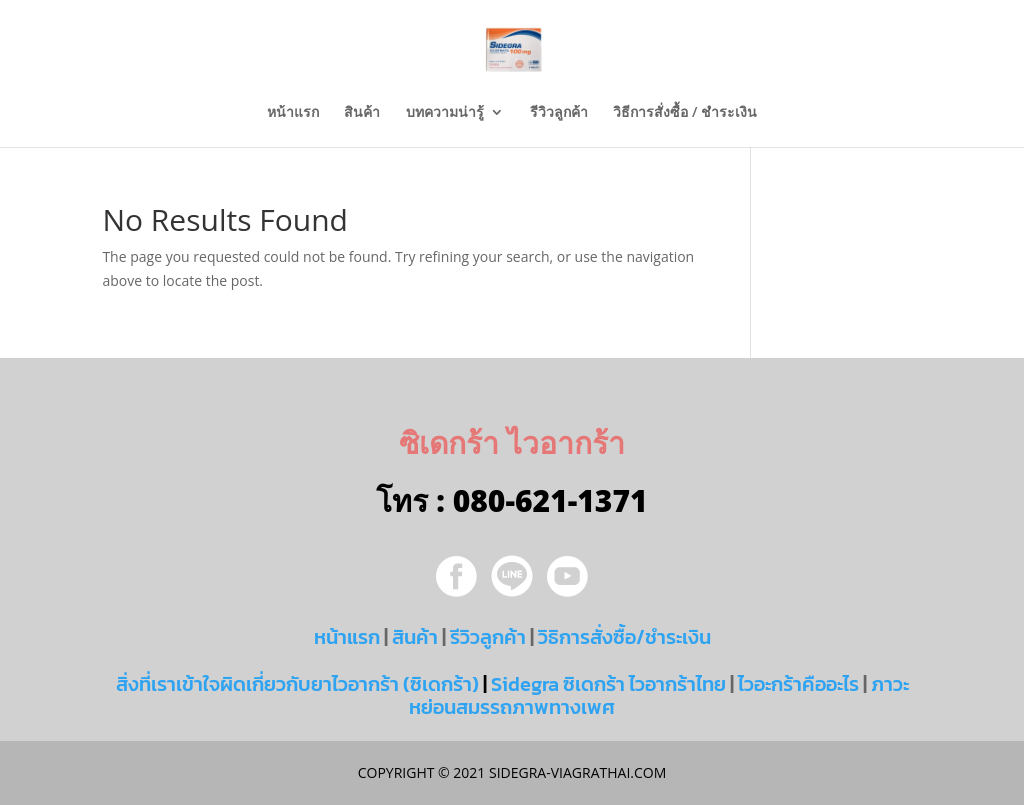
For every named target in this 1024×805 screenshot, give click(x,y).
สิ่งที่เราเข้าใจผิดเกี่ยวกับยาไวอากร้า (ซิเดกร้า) (297, 684)
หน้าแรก (293, 113)
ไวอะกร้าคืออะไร (798, 684)
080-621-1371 (550, 500)
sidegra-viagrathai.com (575, 772)
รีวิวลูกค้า (559, 113)
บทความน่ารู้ (445, 113)
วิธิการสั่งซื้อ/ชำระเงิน (624, 637)
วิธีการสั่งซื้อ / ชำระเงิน (685, 113)
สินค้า (362, 113)
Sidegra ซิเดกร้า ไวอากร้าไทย (608, 684)
